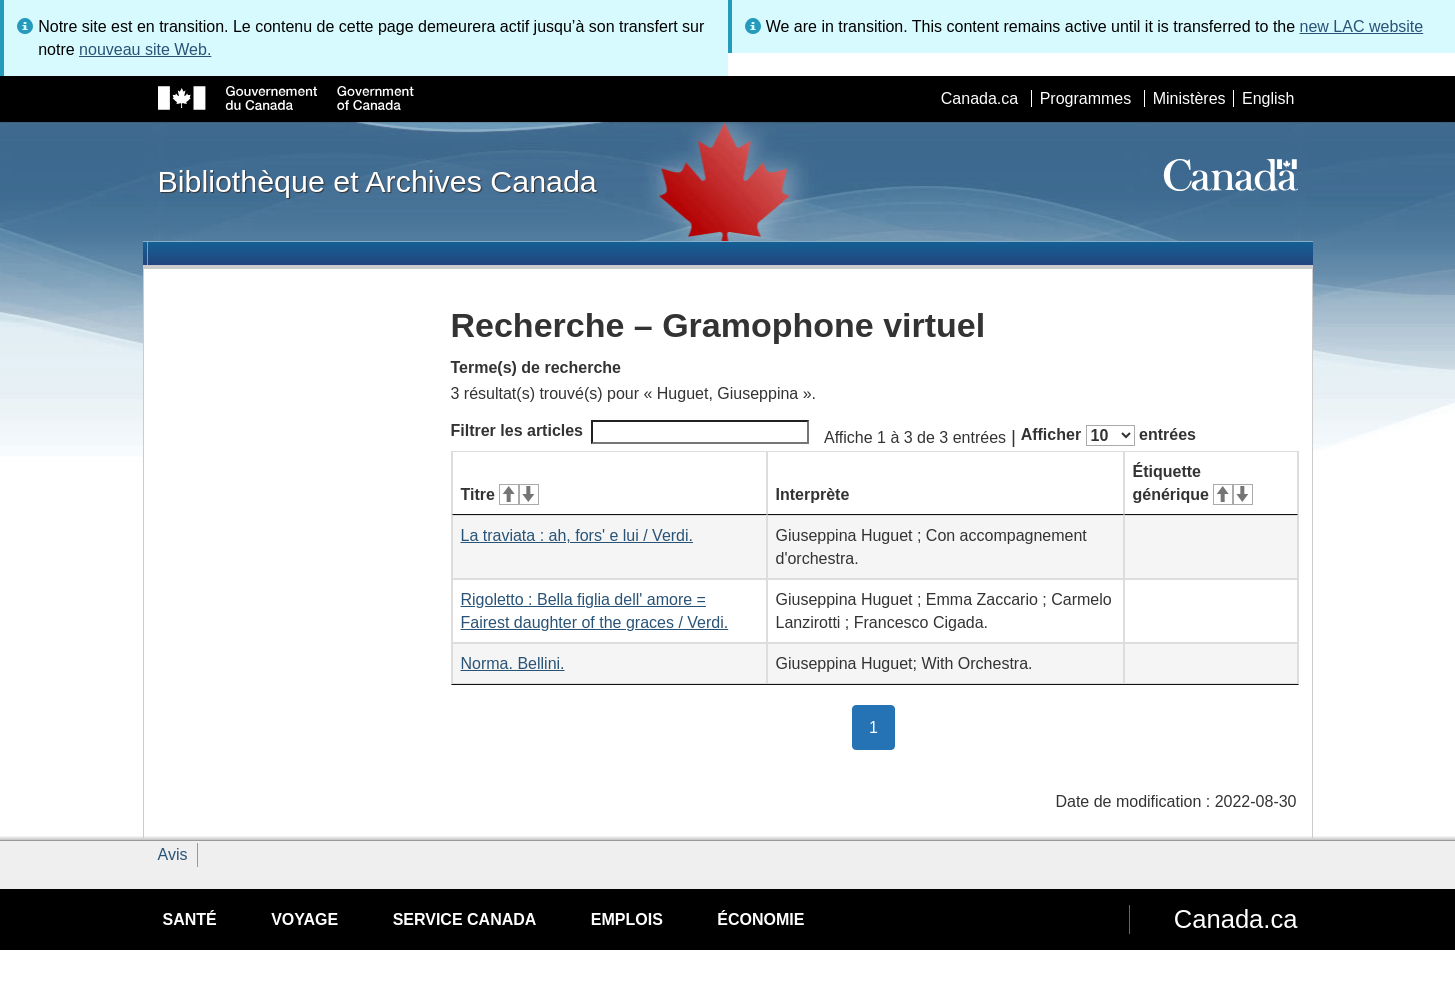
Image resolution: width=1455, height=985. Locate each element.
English (1268, 98)
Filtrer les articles (630, 432)
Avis (173, 854)
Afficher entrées (1108, 435)
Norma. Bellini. (513, 663)
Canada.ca (979, 98)
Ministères (1189, 98)
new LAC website (1362, 26)
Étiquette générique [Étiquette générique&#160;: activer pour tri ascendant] (1193, 483)
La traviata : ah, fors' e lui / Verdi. (577, 535)
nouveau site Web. (145, 49)
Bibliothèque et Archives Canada (377, 181)
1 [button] (882, 726)
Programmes (1086, 98)
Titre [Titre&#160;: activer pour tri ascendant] (500, 494)
